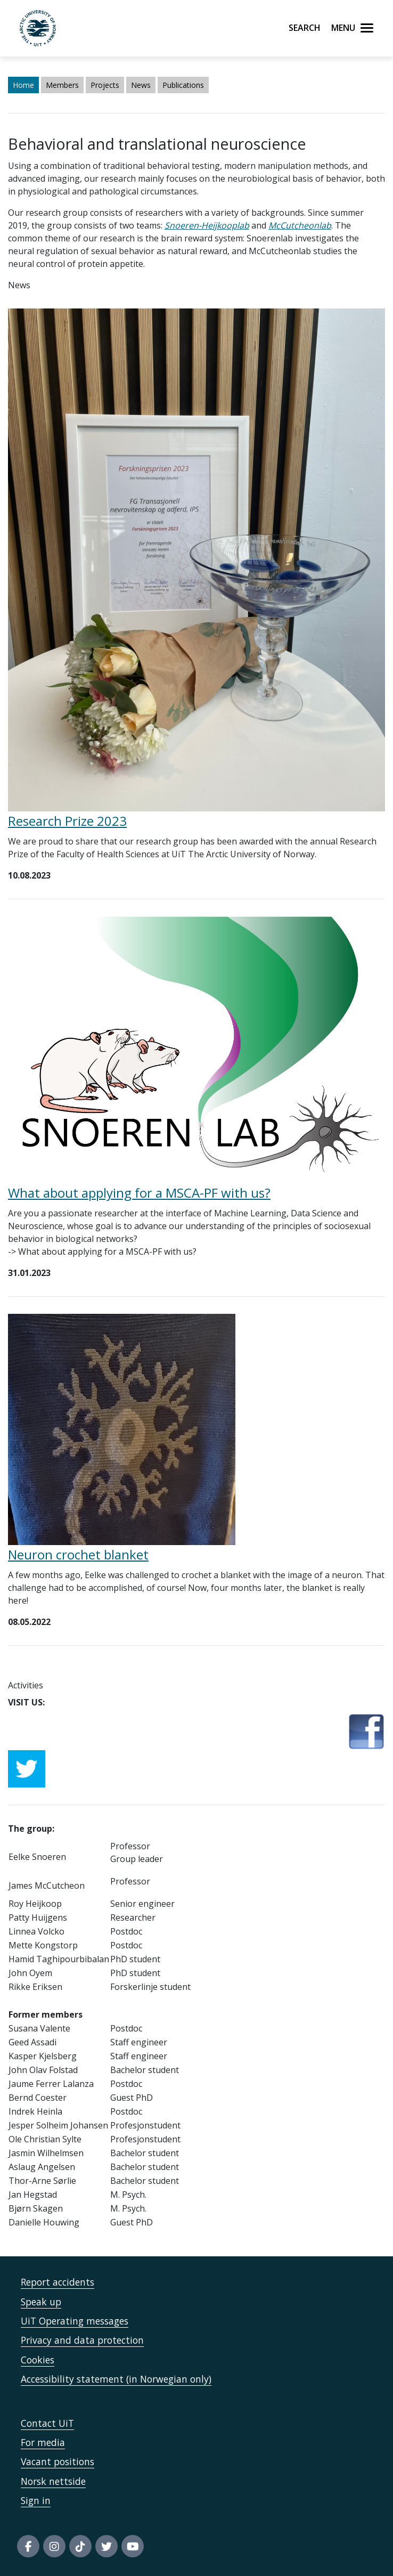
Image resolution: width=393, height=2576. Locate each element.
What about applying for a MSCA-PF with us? (139, 1192)
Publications (183, 85)
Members (62, 85)
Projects (105, 85)
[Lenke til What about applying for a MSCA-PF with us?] (196, 1049)
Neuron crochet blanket (78, 1554)
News (141, 85)
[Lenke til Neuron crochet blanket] (121, 1429)
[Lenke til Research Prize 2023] (196, 559)
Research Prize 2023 (67, 821)
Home (23, 85)
